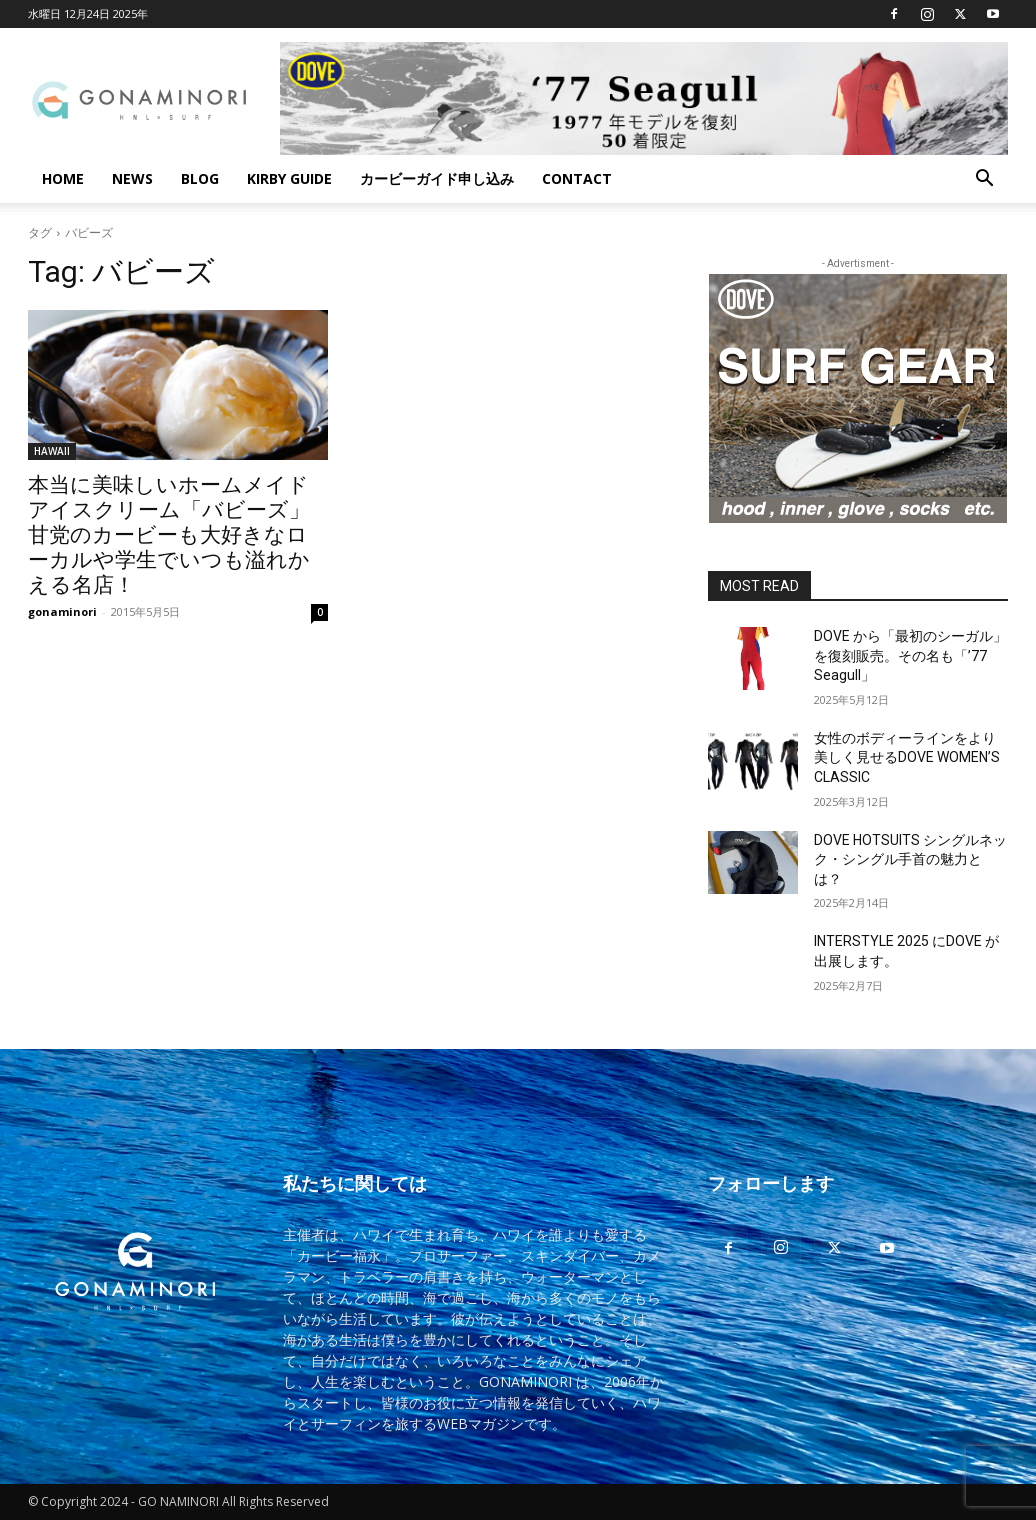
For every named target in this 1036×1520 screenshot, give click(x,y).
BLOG (200, 178)
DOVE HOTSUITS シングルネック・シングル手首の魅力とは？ (910, 859)
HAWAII (52, 451)
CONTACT (577, 178)
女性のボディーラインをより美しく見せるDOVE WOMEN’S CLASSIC (907, 757)
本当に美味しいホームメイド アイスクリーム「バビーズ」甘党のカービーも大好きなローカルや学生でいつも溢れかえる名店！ (169, 535)
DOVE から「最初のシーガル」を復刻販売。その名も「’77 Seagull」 (910, 655)
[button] (984, 180)
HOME (63, 178)
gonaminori (62, 611)
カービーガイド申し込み (437, 178)
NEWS (132, 178)
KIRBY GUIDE (289, 178)
